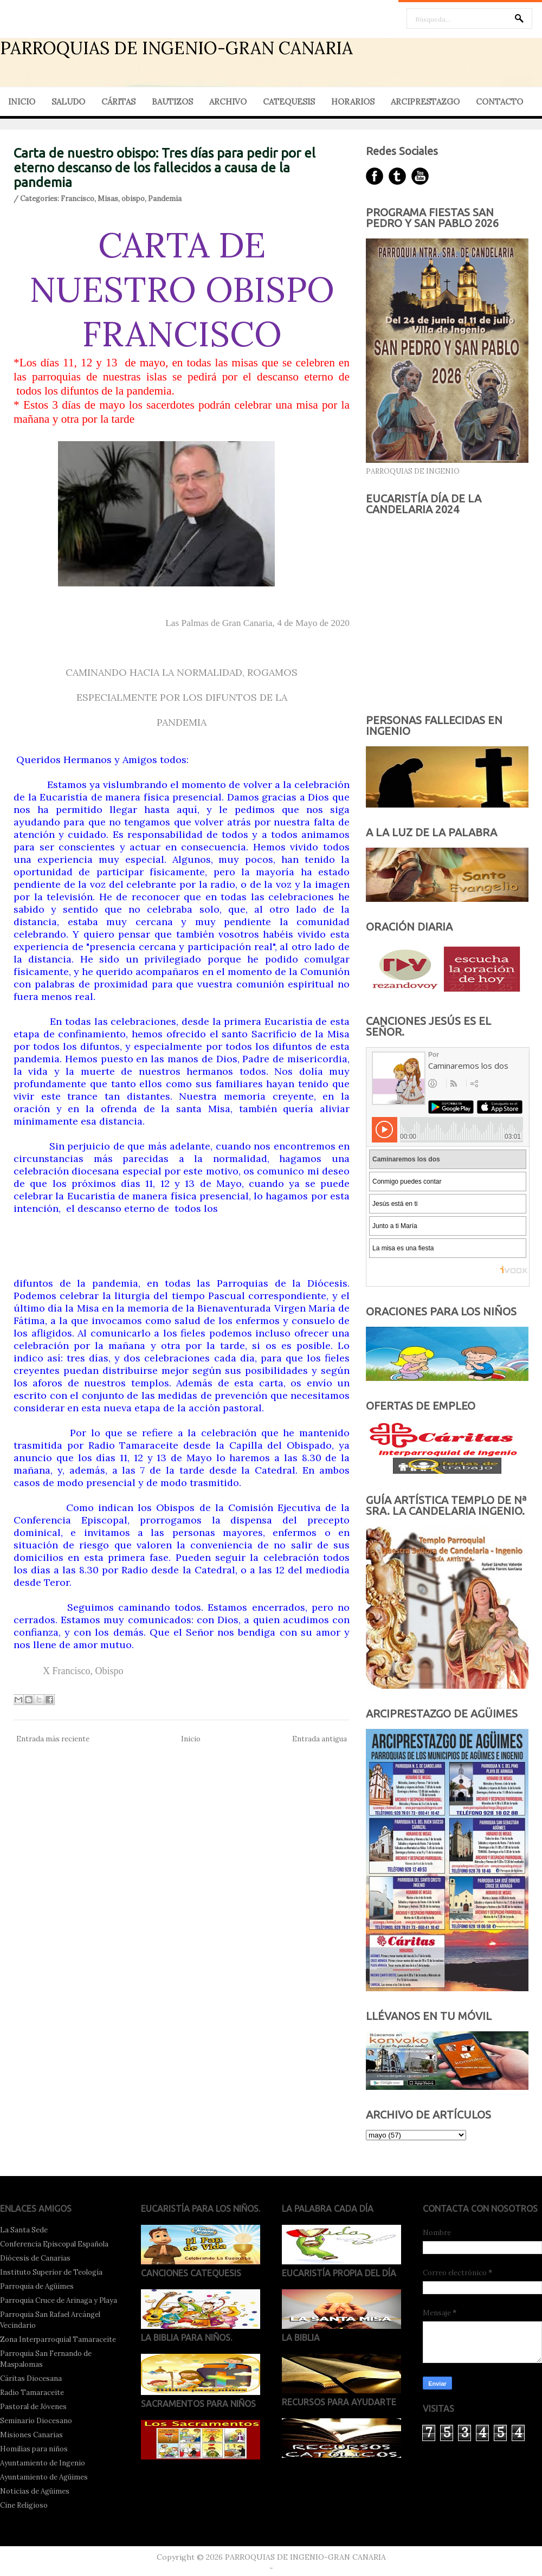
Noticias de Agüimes (34, 2491)
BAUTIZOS (172, 101)
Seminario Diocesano (36, 2420)
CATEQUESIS (289, 101)
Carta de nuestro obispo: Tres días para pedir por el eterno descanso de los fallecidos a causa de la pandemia (164, 168)
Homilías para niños (34, 2449)
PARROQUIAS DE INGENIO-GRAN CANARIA (176, 48)
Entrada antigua (319, 1739)
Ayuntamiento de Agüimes (44, 2477)
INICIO (21, 101)
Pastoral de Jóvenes (33, 2406)
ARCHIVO (228, 101)
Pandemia (165, 198)
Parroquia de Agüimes (37, 2286)
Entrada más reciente (52, 1739)
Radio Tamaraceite (32, 2392)
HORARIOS (353, 101)
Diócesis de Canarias (35, 2258)
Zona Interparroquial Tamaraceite (58, 2339)
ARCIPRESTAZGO (425, 101)
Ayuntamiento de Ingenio (42, 2463)
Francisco (77, 198)
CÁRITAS (118, 101)
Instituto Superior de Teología (51, 2272)
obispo (133, 198)
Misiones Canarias (31, 2434)
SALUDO (68, 101)
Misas (108, 198)
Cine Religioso (24, 2505)
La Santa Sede (24, 2230)
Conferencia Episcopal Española (54, 2244)
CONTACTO (499, 101)
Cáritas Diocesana (31, 2378)
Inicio (191, 1739)
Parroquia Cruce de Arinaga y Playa (58, 2300)
